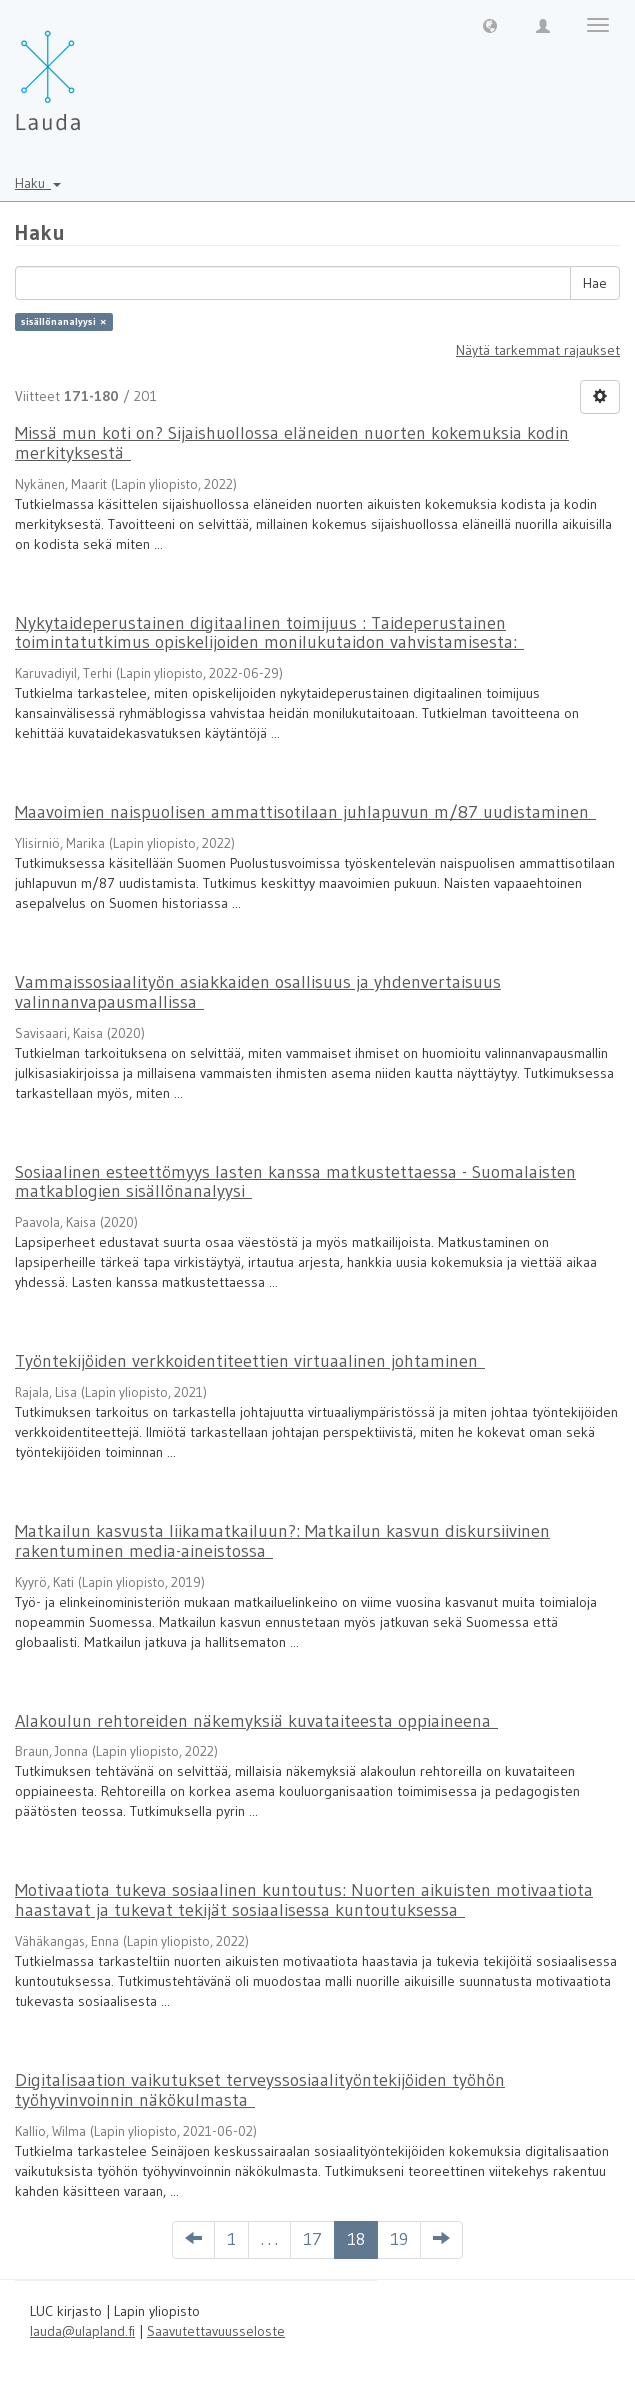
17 (312, 2239)
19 (399, 2239)
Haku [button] (38, 183)
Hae (595, 283)
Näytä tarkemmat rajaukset (538, 350)
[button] (490, 25)
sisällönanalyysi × (63, 321)
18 (356, 2239)
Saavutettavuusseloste (216, 2331)
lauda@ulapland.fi (82, 2331)
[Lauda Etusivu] (90, 70)
